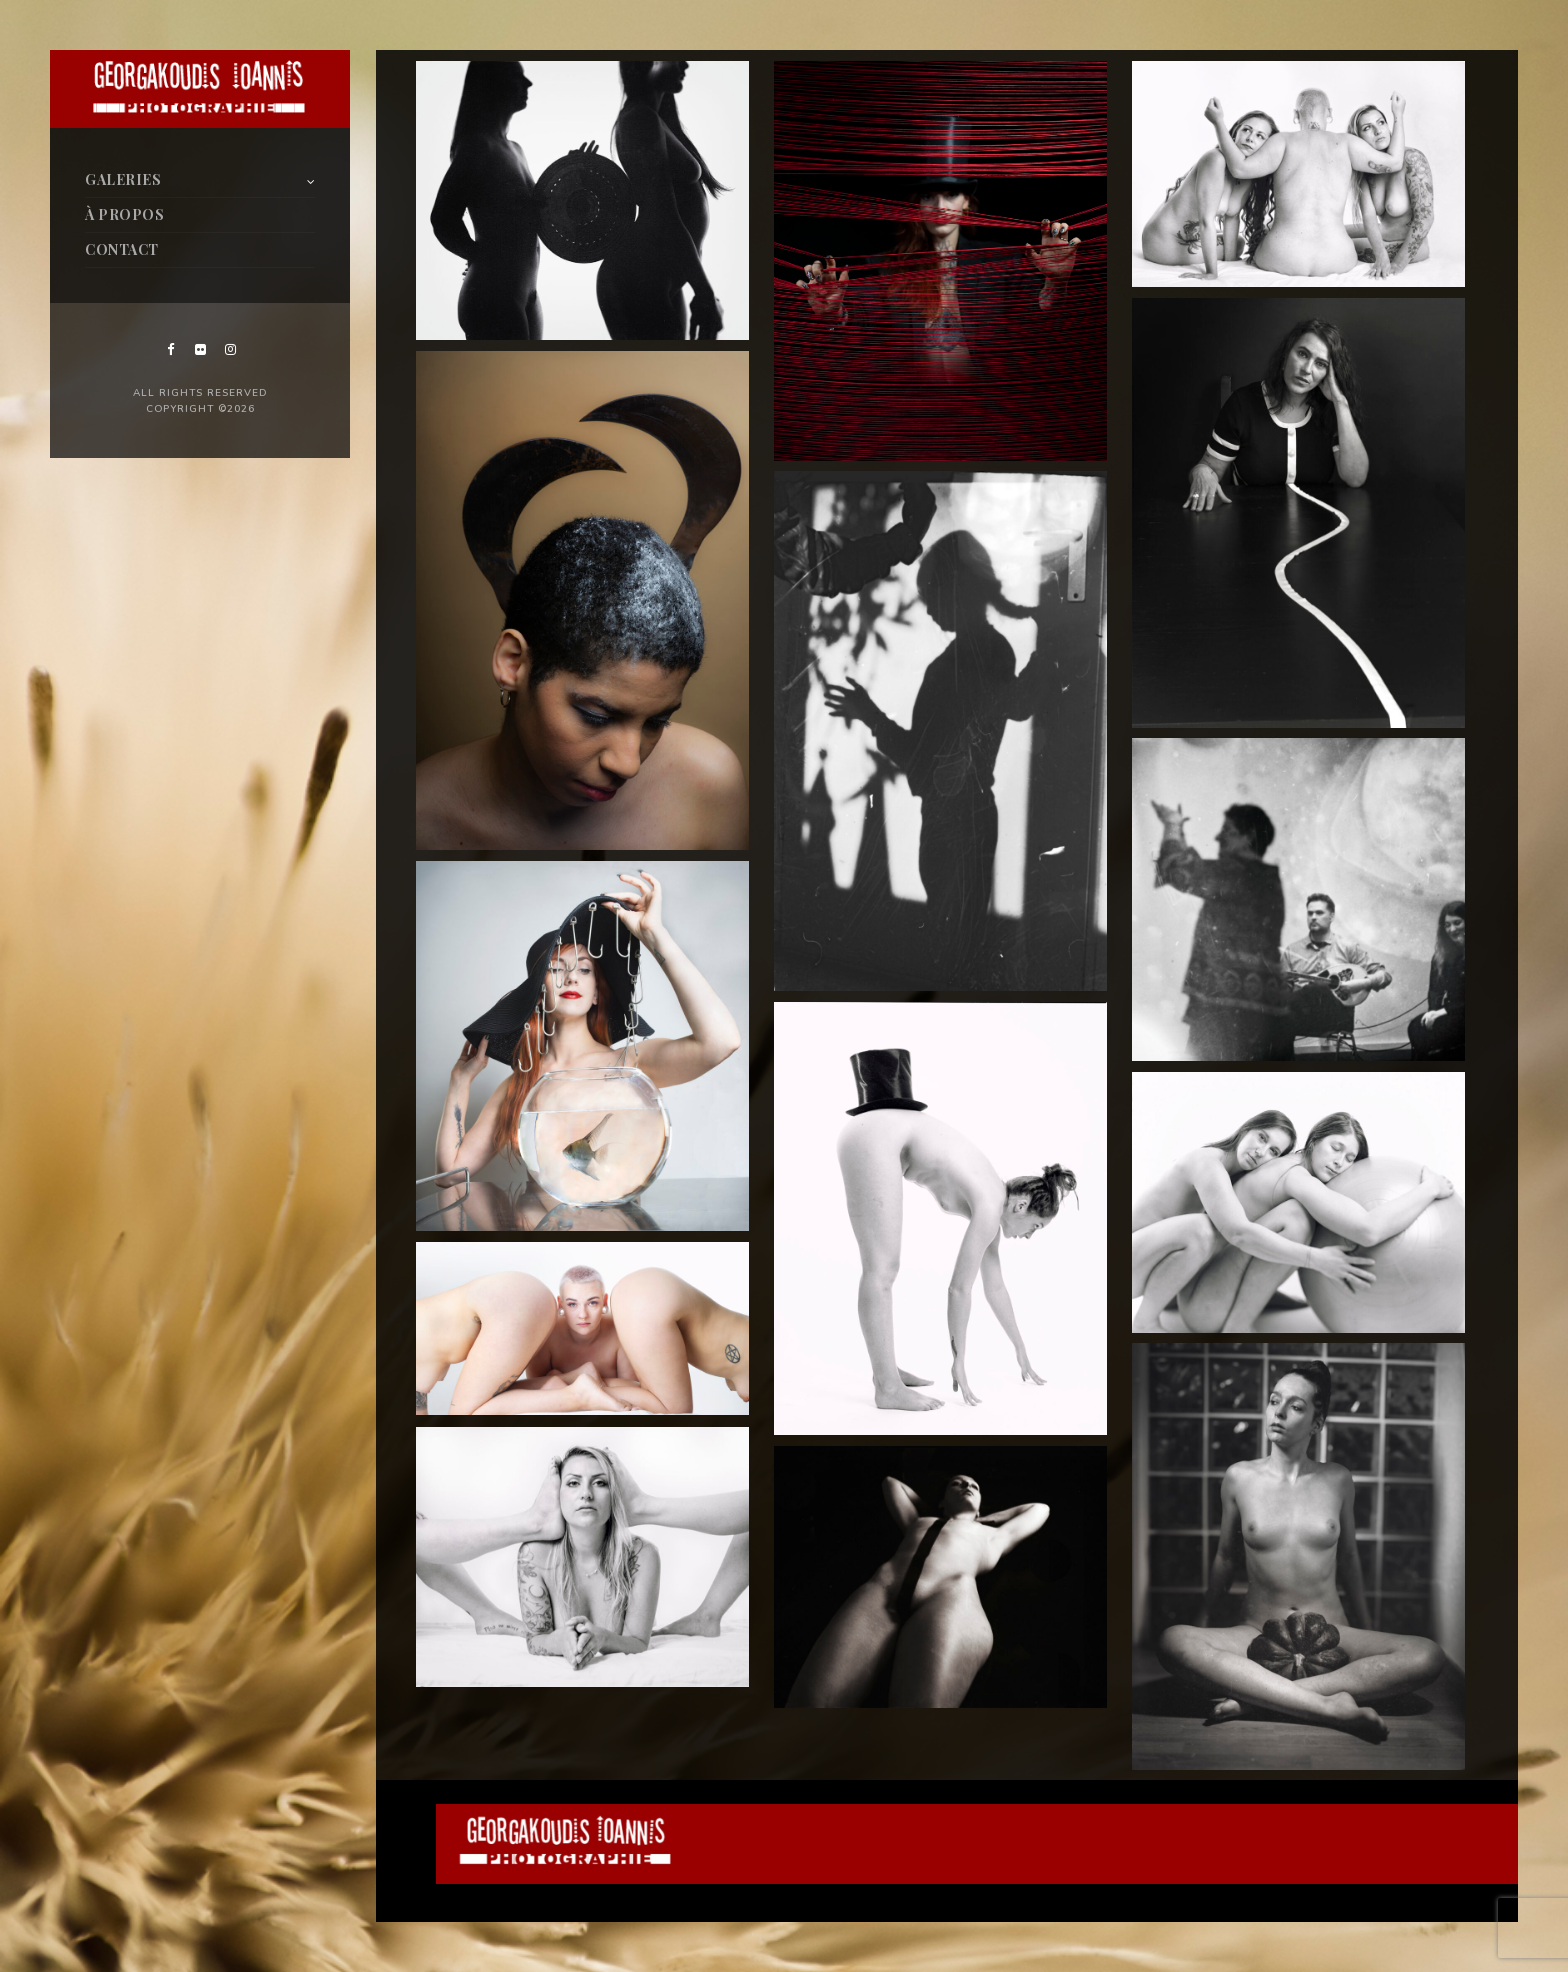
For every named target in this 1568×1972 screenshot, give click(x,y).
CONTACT (122, 249)
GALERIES (123, 179)
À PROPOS (124, 214)
